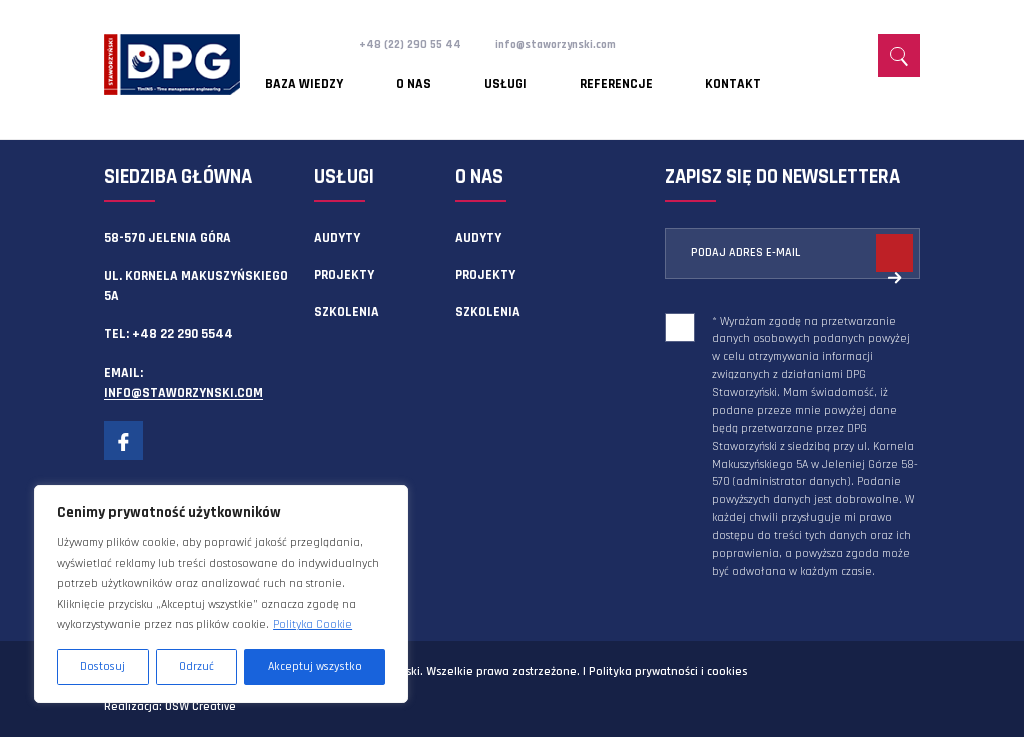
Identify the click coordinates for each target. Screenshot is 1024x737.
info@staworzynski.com (576, 44)
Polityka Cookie (312, 624)
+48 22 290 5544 (182, 334)
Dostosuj (102, 666)
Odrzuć (196, 666)
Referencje (534, 75)
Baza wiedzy (305, 75)
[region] (221, 594)
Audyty (337, 238)
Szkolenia (346, 312)
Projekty (344, 275)
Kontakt (625, 75)
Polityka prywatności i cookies (668, 671)
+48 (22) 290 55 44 (415, 44)
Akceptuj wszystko (315, 666)
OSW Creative (200, 706)
